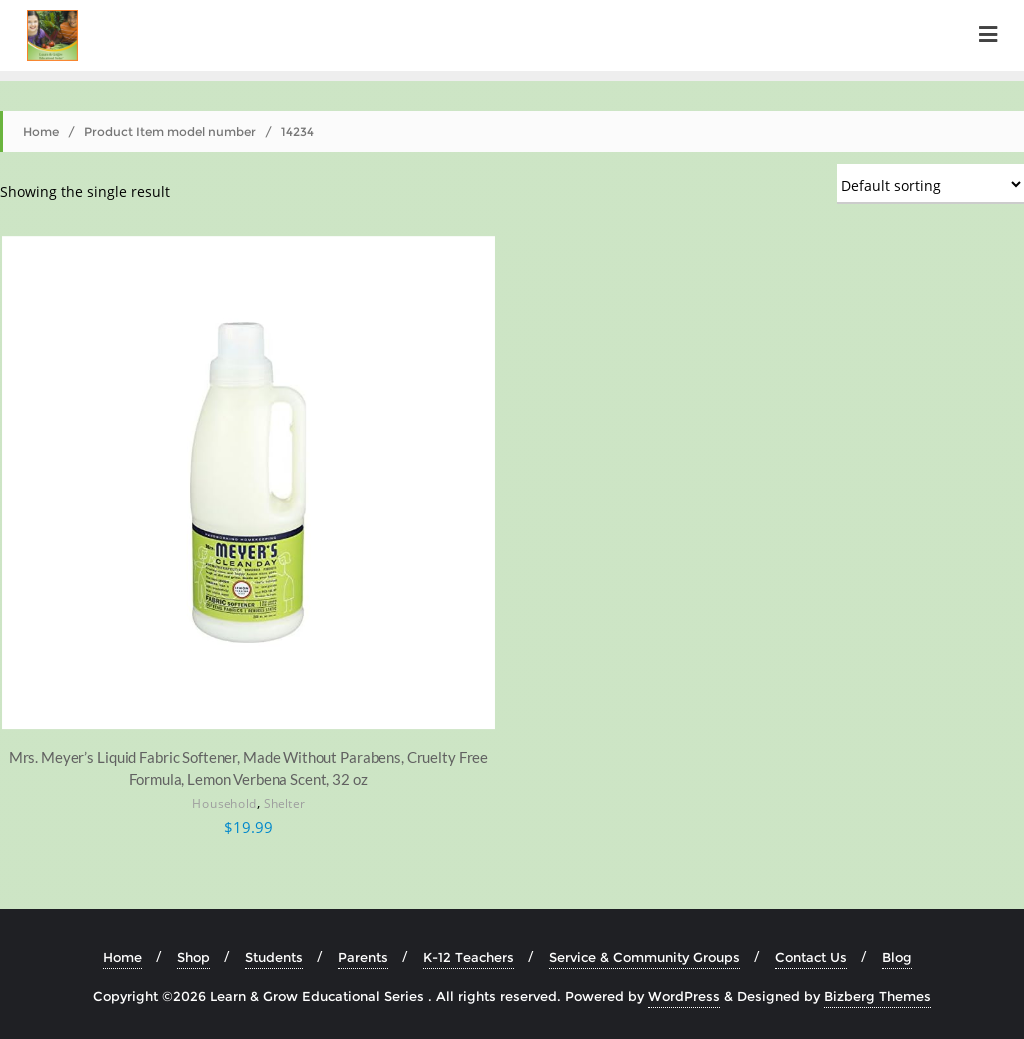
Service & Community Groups (644, 957)
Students (274, 957)
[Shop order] (930, 184)
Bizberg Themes (877, 996)
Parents (363, 957)
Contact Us (811, 957)
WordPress (684, 996)
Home (41, 131)
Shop (193, 957)
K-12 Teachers (468, 957)
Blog (897, 957)
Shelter (284, 804)
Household (224, 804)
